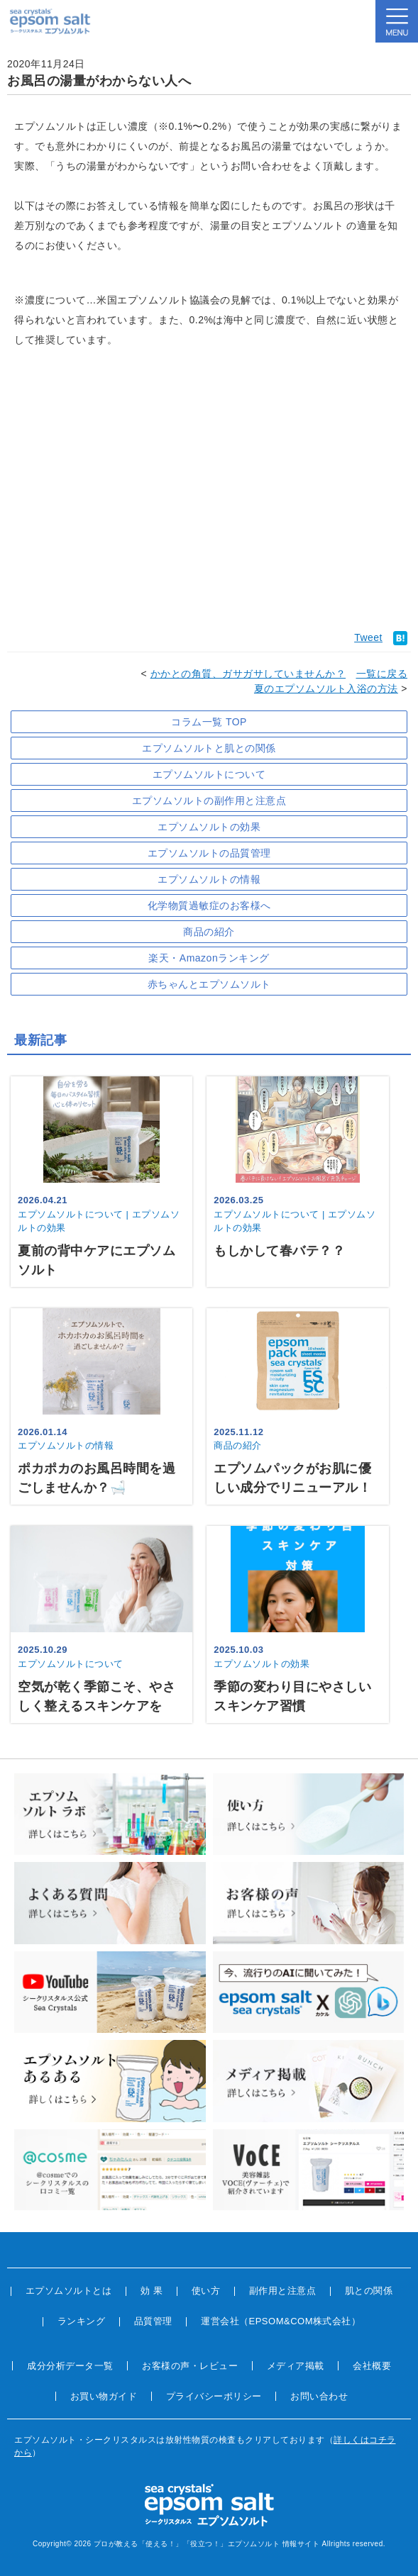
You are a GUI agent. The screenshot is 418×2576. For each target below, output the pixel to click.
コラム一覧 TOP (209, 721)
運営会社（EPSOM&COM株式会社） (281, 2321)
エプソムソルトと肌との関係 (209, 748)
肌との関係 (369, 2290)
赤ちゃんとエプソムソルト (209, 984)
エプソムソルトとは (69, 2290)
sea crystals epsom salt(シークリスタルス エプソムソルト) (50, 21)
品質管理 (153, 2321)
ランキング (81, 2321)
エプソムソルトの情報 (209, 879)
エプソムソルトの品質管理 (209, 853)
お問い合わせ (319, 2396)
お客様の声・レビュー (190, 2365)
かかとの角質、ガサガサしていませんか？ (248, 673)
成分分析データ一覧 (70, 2365)
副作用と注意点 (283, 2290)
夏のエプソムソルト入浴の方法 (326, 688)
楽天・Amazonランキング (208, 958)
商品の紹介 (209, 931)
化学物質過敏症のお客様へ (209, 905)
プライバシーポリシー (214, 2396)
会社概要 (372, 2365)
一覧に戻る (382, 673)
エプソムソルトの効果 (209, 826)
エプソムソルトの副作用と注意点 (209, 800)
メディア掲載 (295, 2365)
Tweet (368, 637)
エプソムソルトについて (209, 774)
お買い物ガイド (104, 2396)
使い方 (206, 2290)
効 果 (152, 2290)
